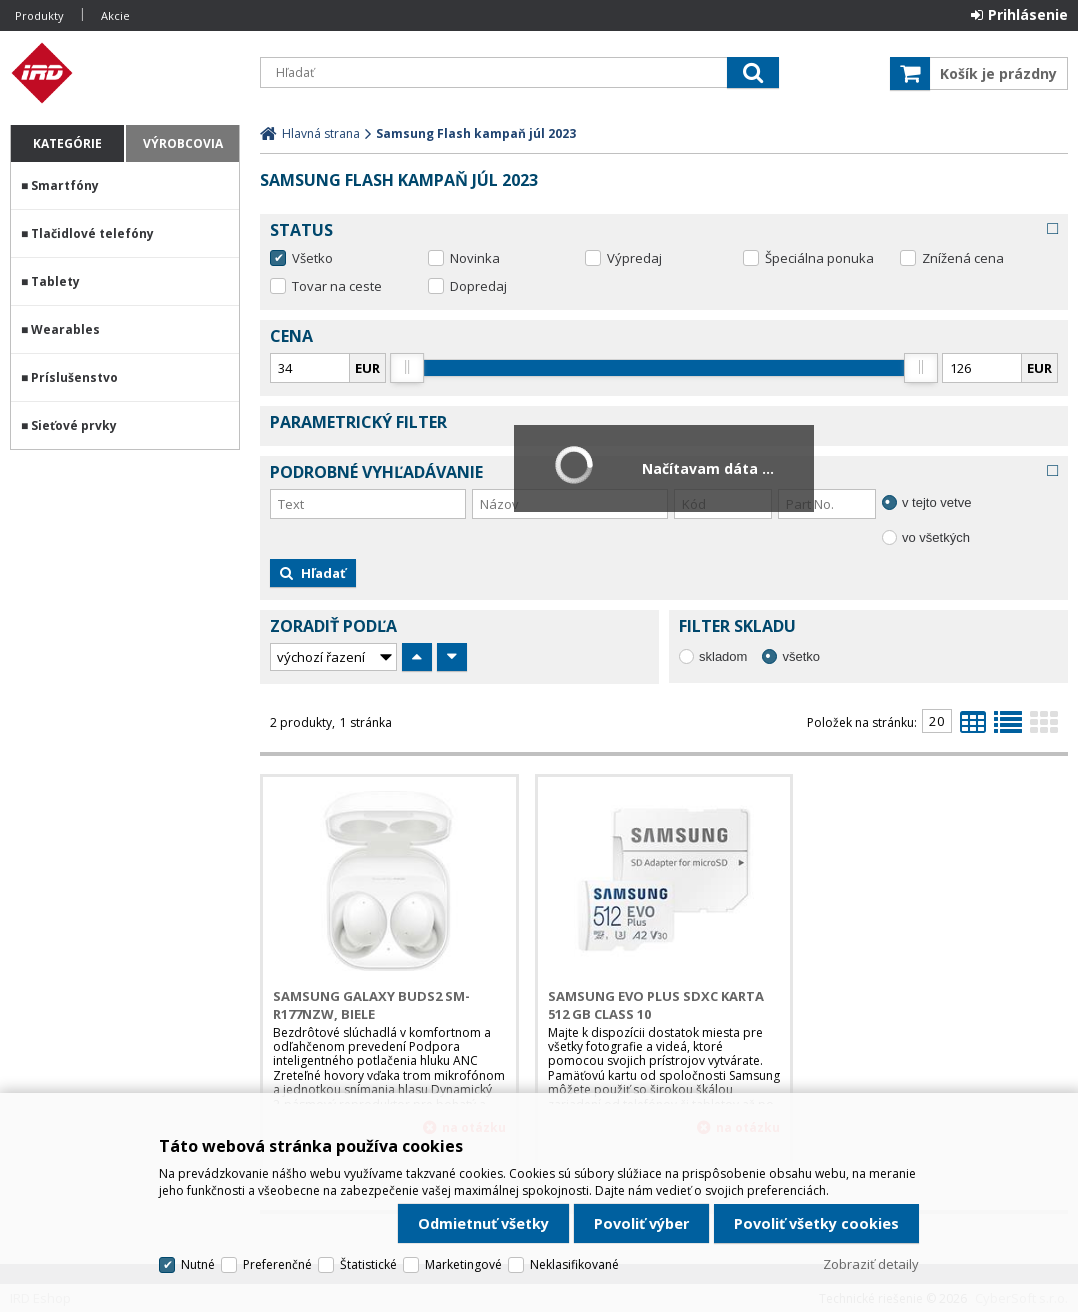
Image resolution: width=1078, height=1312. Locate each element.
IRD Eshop (125, 73)
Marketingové (463, 1264)
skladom (723, 656)
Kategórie (67, 143)
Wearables (65, 329)
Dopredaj (478, 286)
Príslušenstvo (74, 377)
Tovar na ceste (337, 286)
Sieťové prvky (74, 425)
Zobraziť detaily (871, 1264)
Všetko (312, 258)
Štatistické (368, 1264)
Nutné (198, 1264)
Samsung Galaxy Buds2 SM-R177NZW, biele (371, 1005)
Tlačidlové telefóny (92, 233)
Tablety (55, 281)
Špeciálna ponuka (819, 258)
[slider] (407, 368)
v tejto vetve (936, 502)
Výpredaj (634, 258)
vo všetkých (936, 537)
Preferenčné (277, 1264)
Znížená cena (963, 258)
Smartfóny (65, 185)
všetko (801, 656)
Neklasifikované (574, 1264)
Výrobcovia (183, 143)
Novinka (475, 258)
